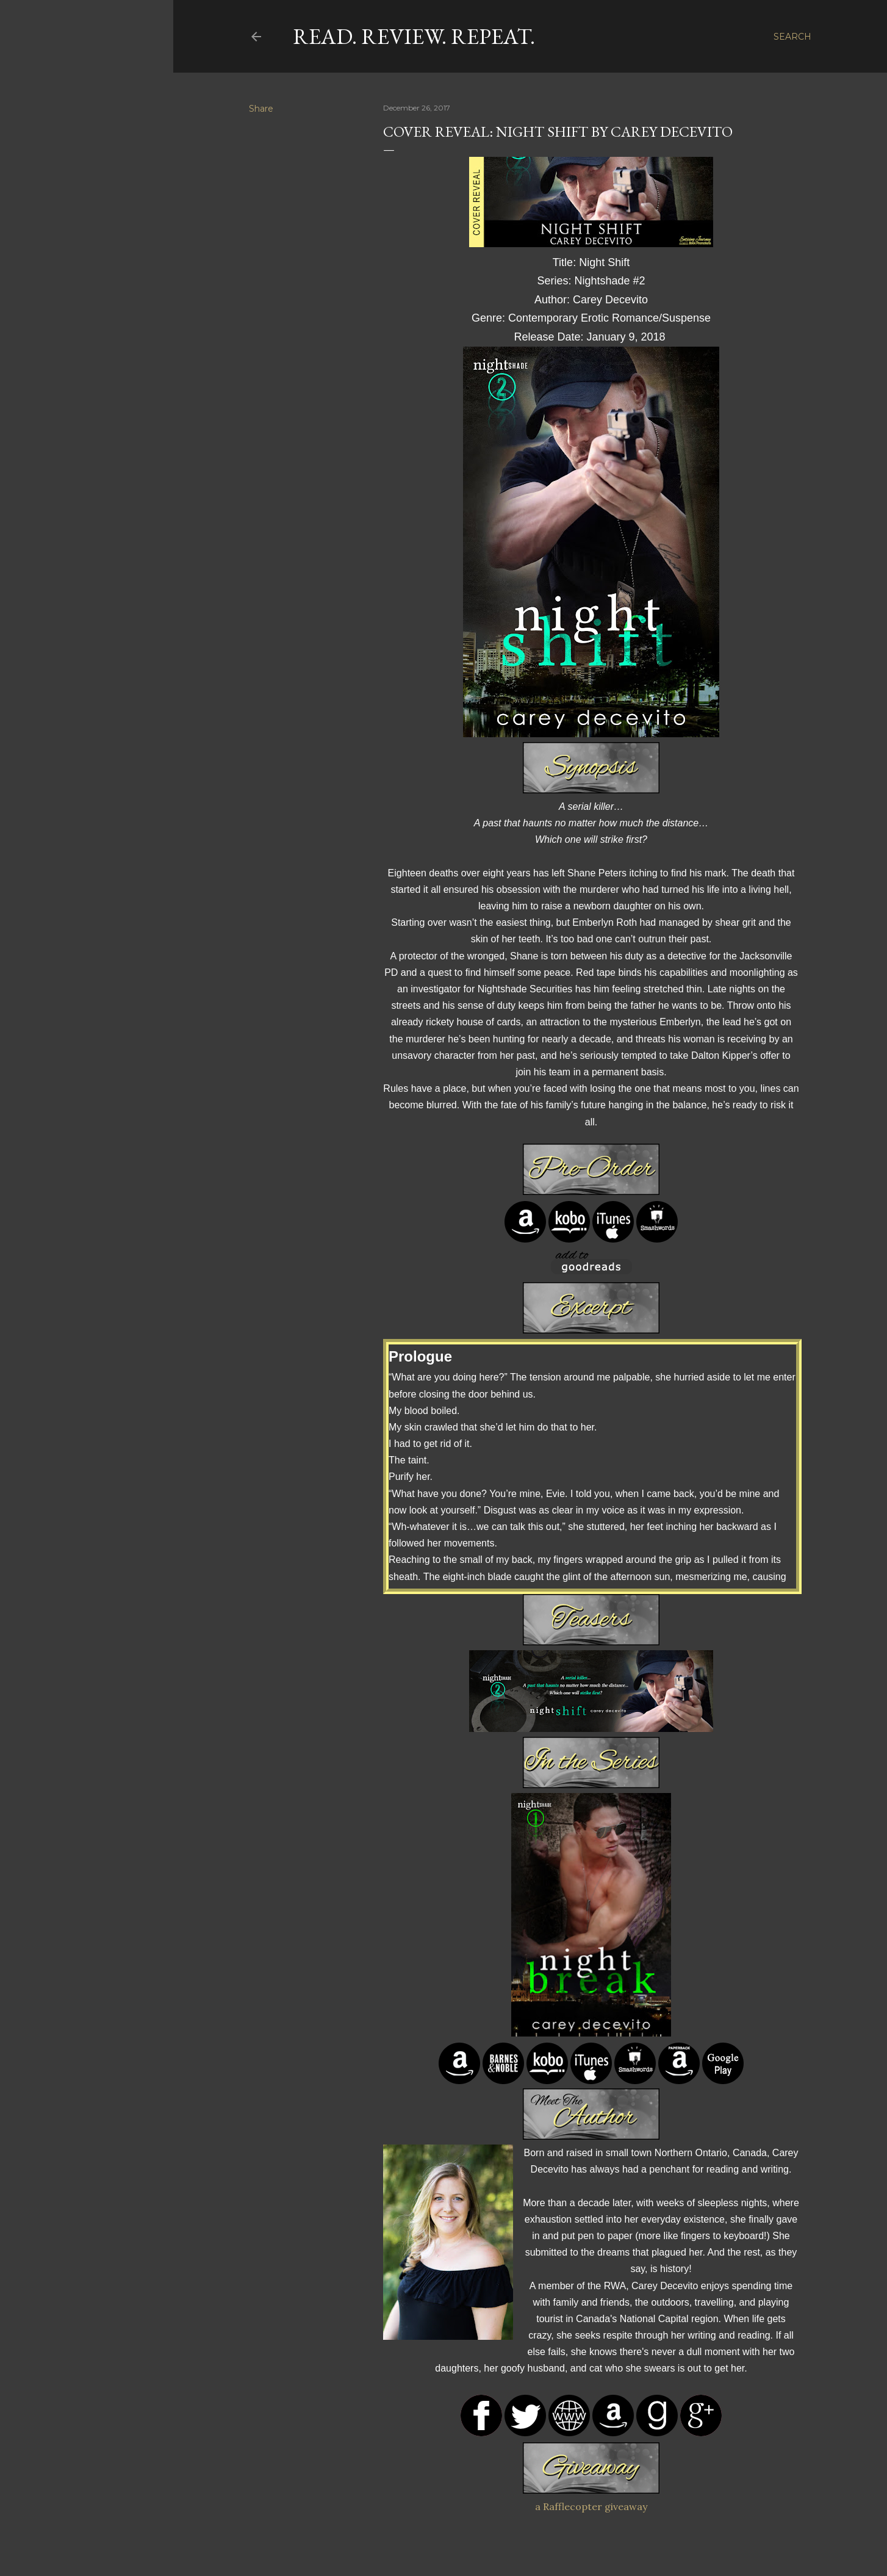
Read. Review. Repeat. (414, 36)
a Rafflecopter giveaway (591, 2506)
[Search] (792, 36)
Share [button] (261, 108)
